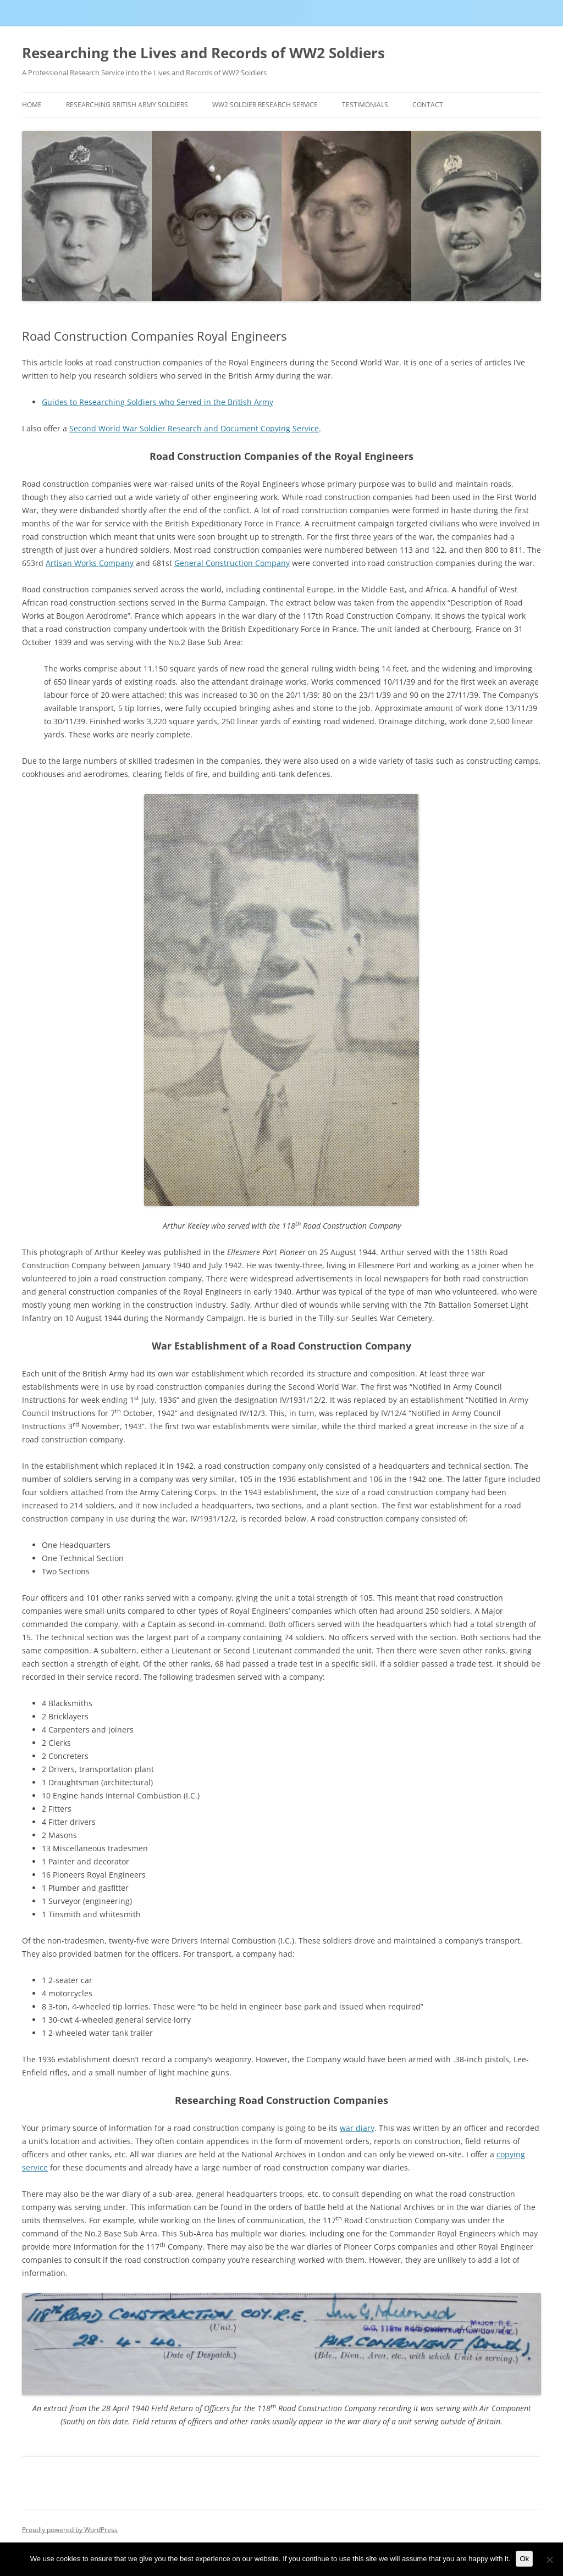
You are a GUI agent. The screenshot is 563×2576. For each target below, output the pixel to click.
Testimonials (365, 104)
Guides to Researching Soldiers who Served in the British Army (157, 402)
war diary (357, 2128)
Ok (524, 2559)
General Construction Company (232, 563)
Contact (427, 104)
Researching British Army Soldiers (127, 104)
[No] (549, 2559)
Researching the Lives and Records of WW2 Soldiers (203, 53)
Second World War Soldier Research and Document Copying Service (194, 428)
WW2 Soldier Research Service (265, 104)
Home (32, 104)
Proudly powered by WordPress (70, 2529)
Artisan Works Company (90, 563)
